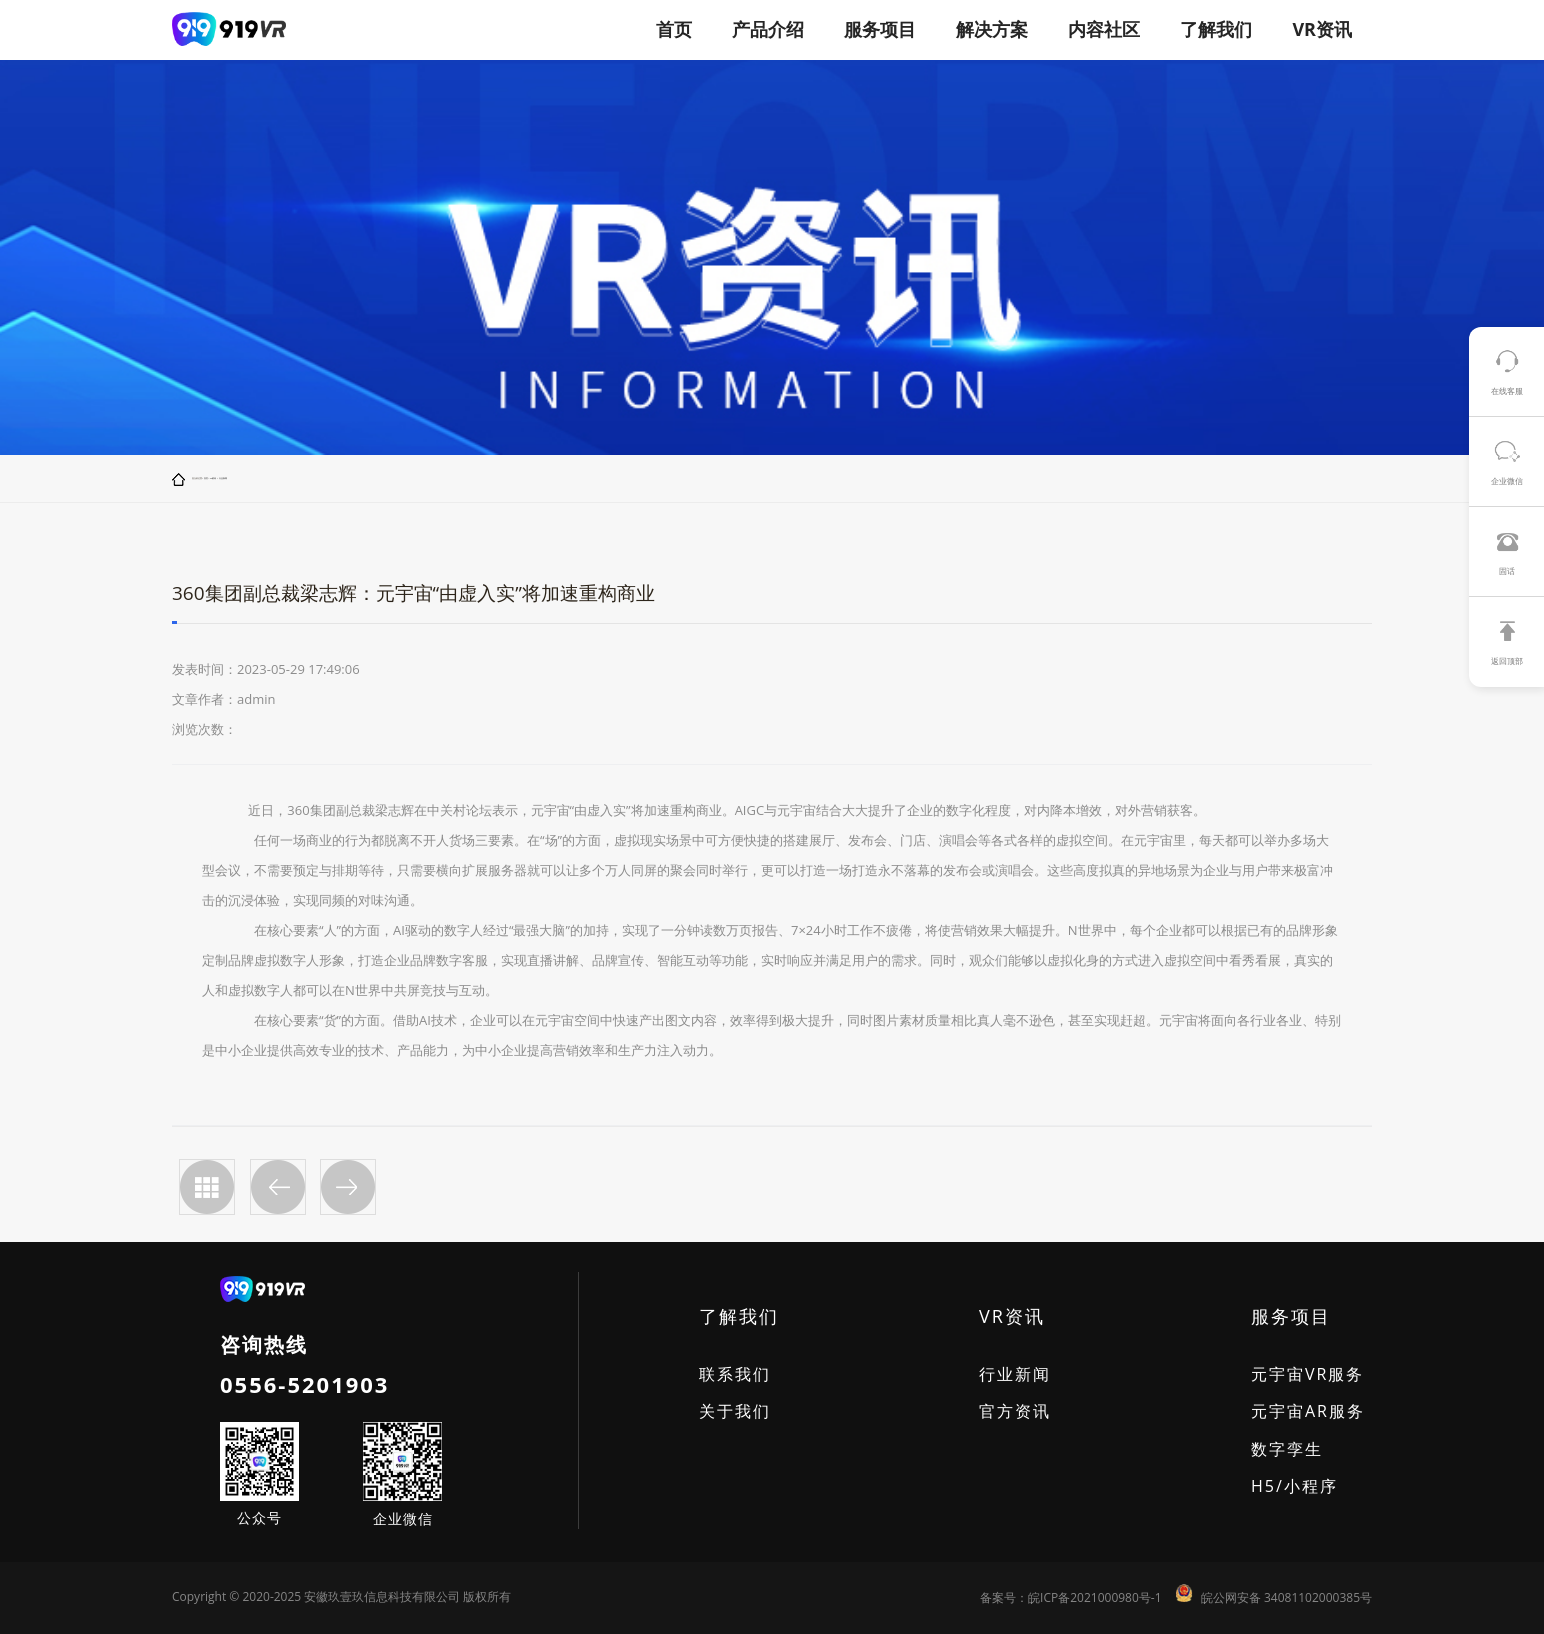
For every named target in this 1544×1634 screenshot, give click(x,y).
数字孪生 (1287, 1449)
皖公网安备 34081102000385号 (1286, 1597)
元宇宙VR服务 (1307, 1374)
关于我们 (735, 1411)
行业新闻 (223, 478)
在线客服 (1507, 390)
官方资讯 (1015, 1411)
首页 (674, 29)
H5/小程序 (1294, 1486)
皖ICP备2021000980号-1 (1094, 1597)
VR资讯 (213, 478)
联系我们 (735, 1374)
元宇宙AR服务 (1308, 1411)
